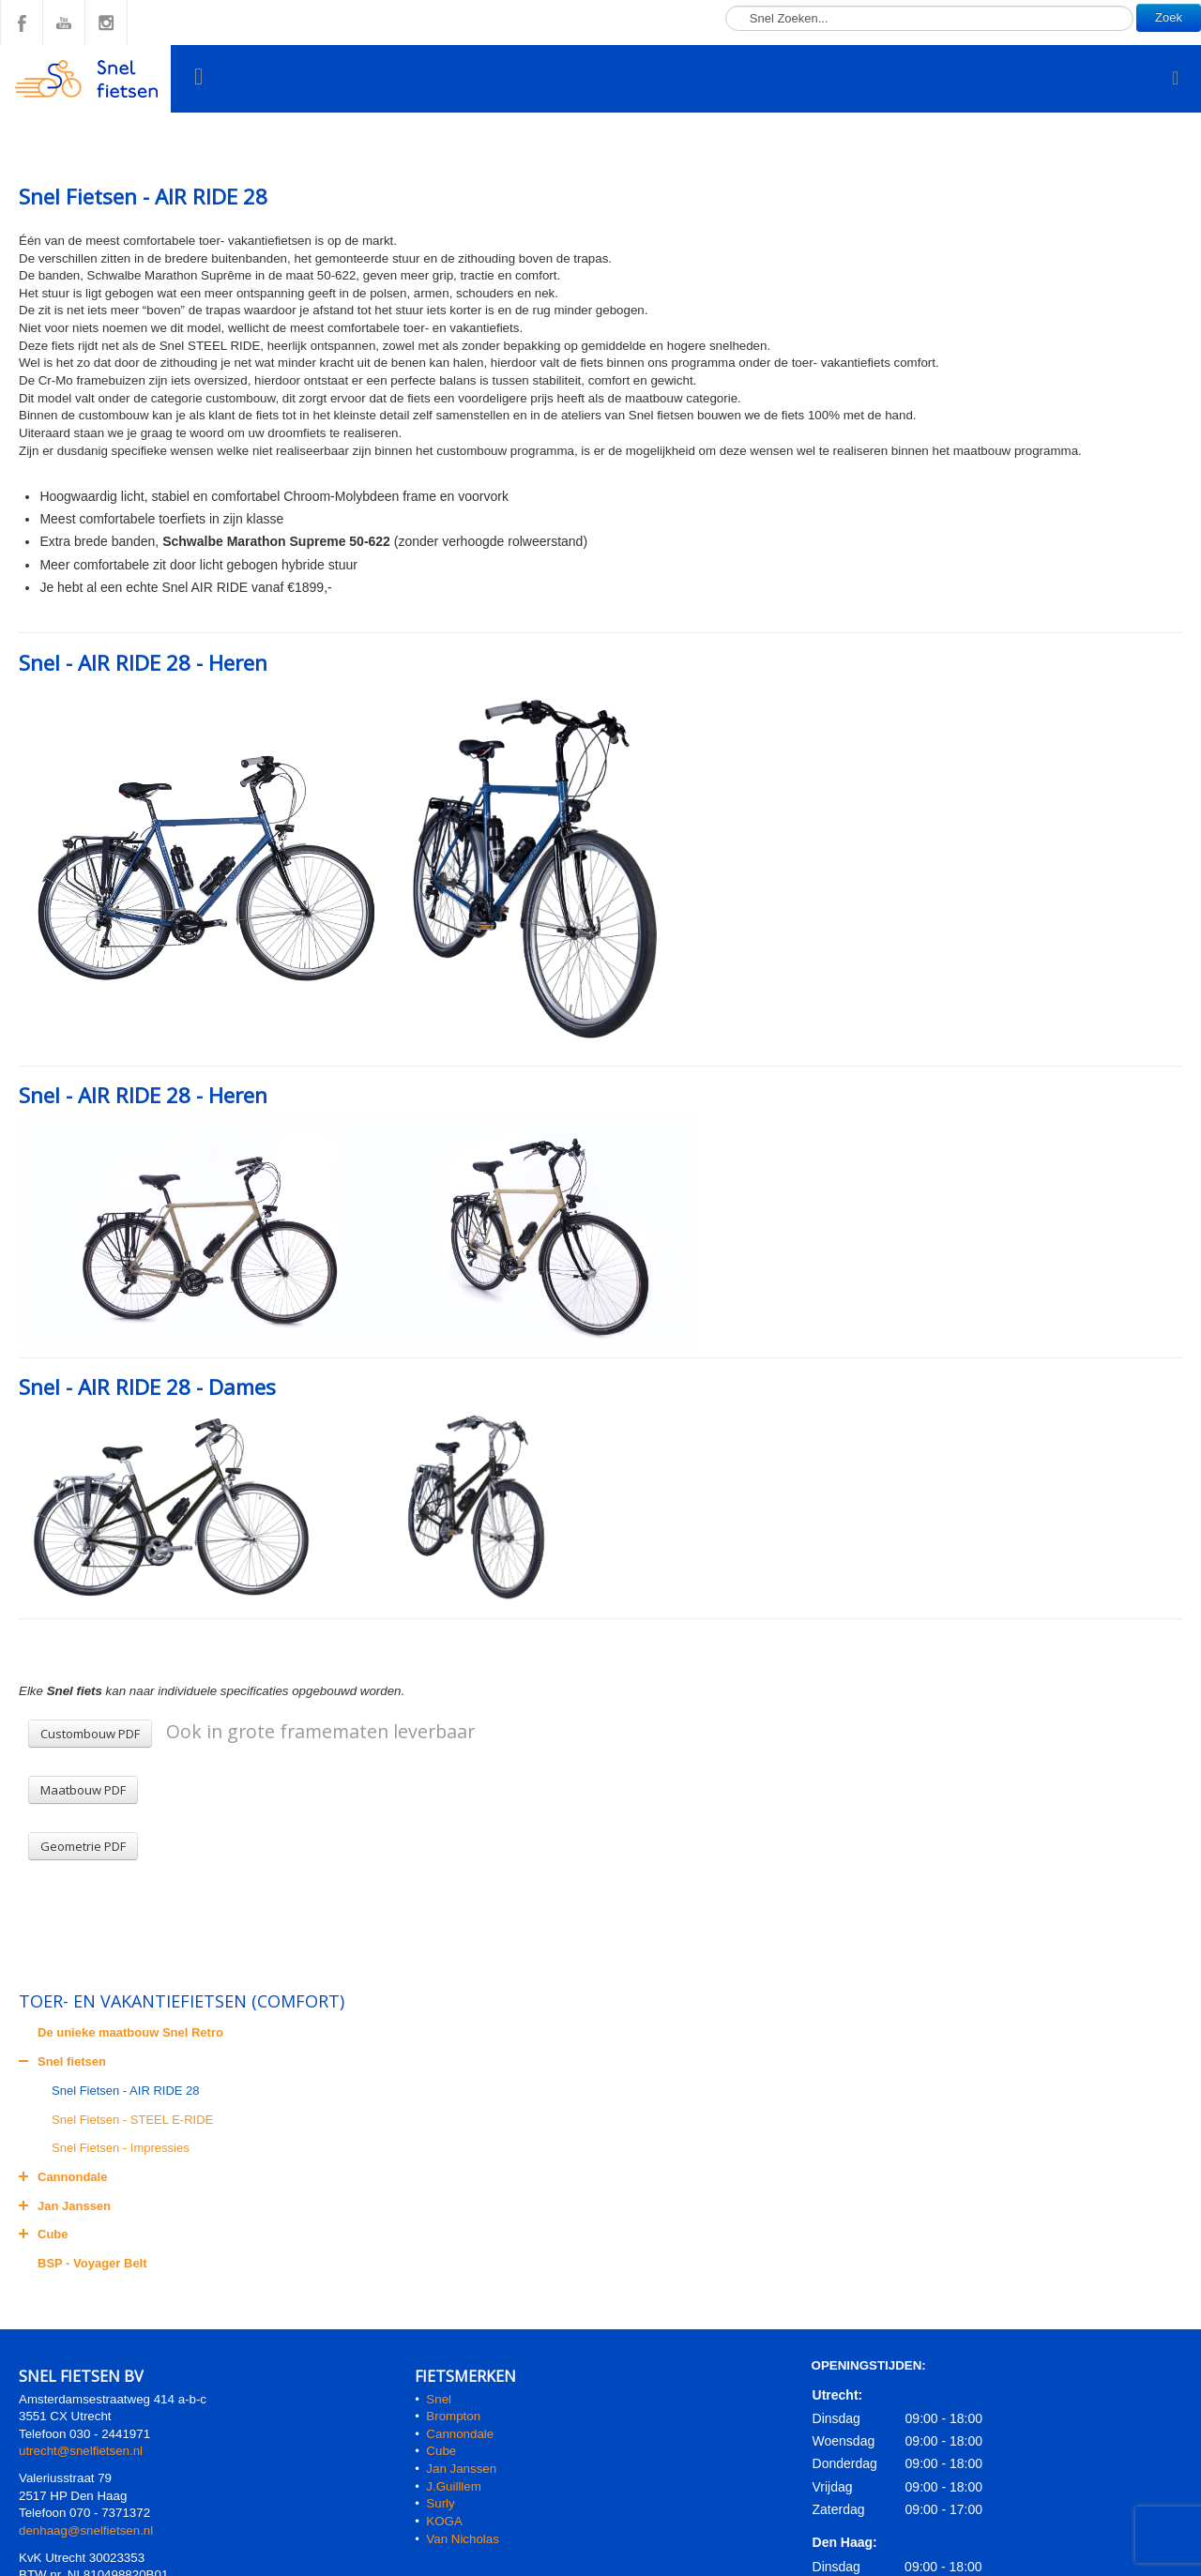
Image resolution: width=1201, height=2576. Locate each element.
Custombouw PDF (90, 1733)
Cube (441, 2451)
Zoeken (725, 0)
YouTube (63, 22)
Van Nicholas (461, 2539)
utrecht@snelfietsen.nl (81, 2451)
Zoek (1168, 17)
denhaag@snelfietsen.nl (86, 2530)
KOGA (444, 2521)
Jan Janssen (461, 2469)
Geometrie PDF (83, 1846)
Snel (438, 2399)
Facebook (21, 22)
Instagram (106, 22)
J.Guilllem (453, 2486)
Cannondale (460, 2434)
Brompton (453, 2416)
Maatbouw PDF (83, 1789)
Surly (440, 2503)
